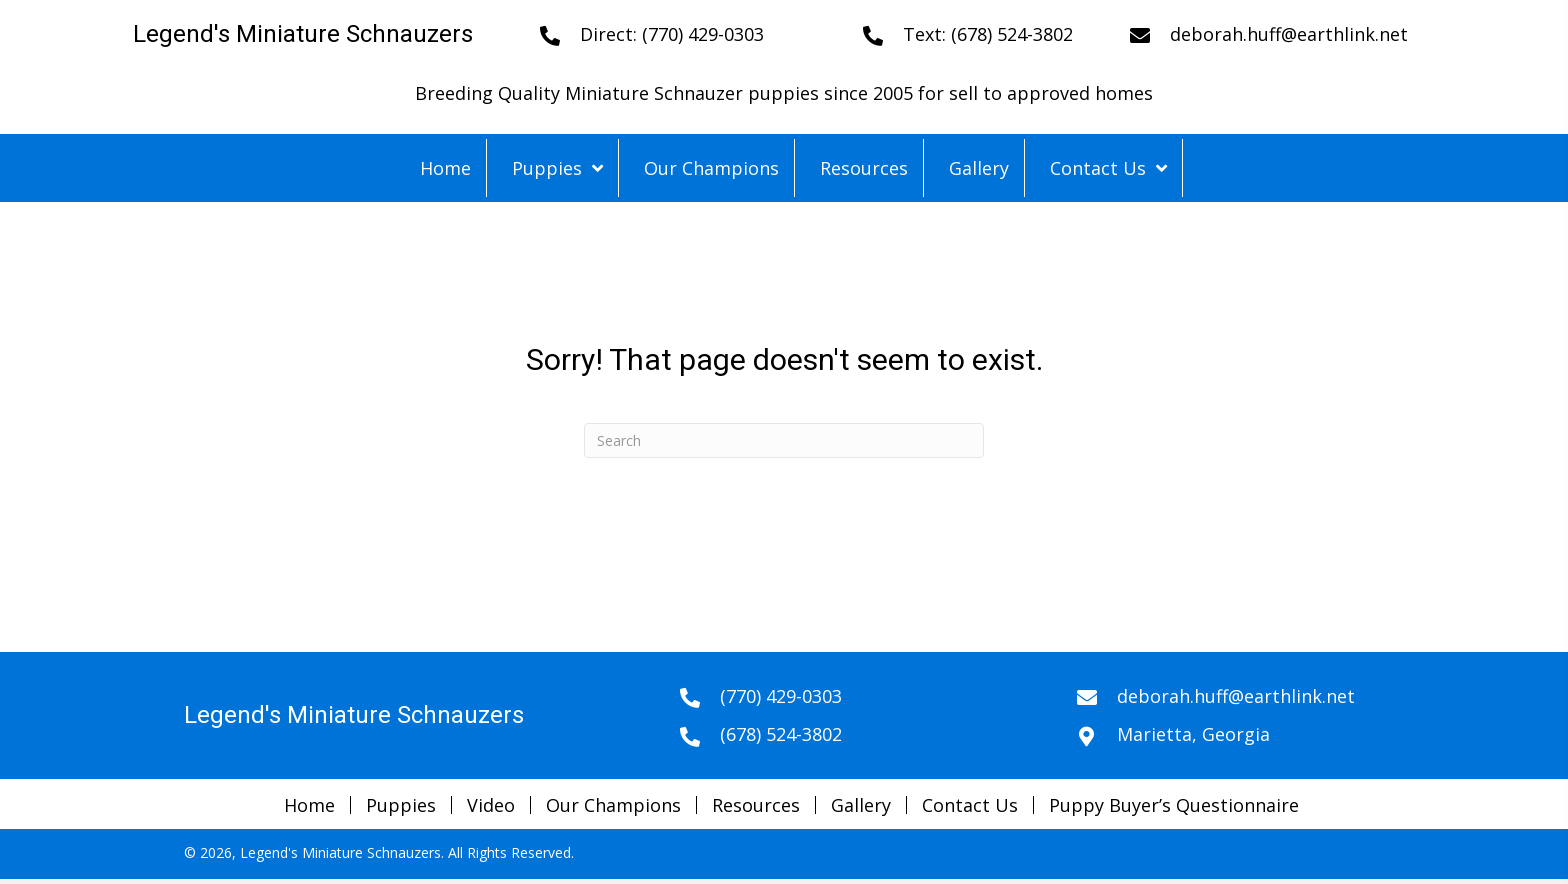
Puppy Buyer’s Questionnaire (1174, 805)
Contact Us (970, 805)
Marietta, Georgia (1193, 734)
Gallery (861, 805)
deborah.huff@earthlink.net (1289, 34)
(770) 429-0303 (703, 34)
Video (491, 805)
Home (309, 805)
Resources (756, 805)
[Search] (784, 440)
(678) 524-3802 (1012, 34)
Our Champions (613, 805)
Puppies (401, 805)
